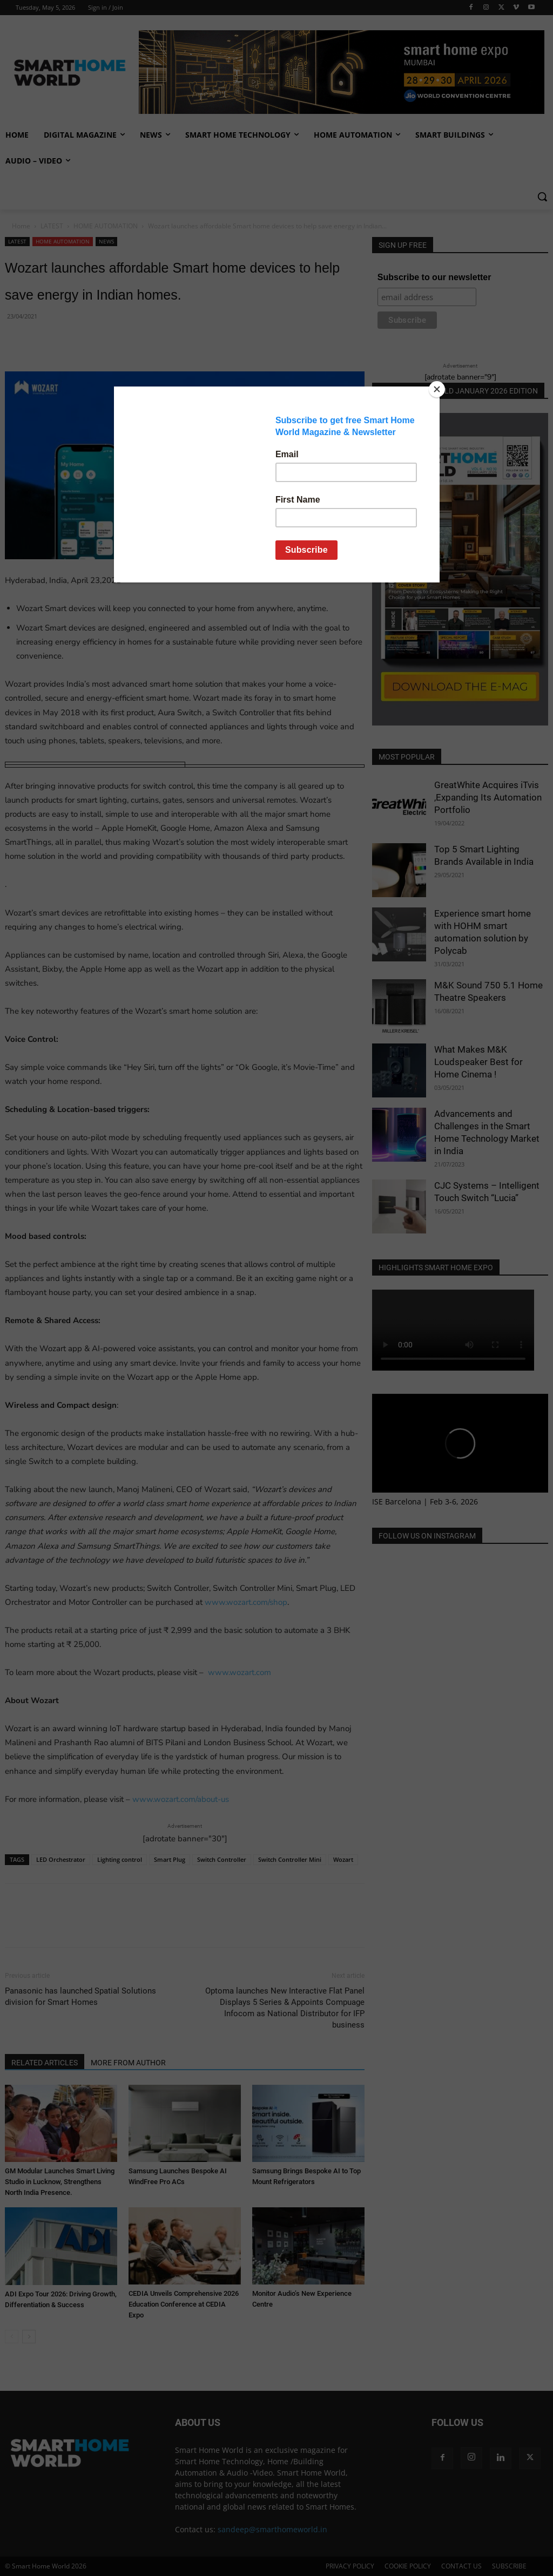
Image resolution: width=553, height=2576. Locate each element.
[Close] (437, 389)
